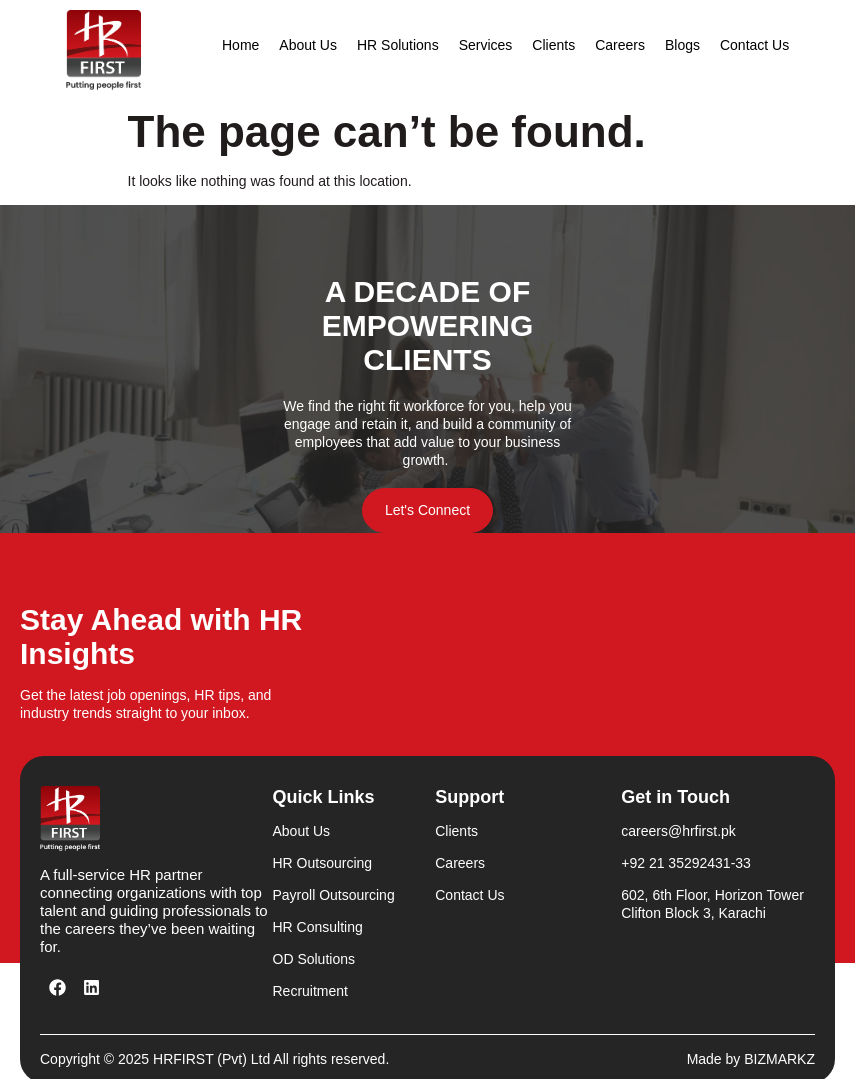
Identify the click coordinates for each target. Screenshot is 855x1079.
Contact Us (754, 45)
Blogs (682, 45)
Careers (620, 45)
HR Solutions (398, 45)
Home (240, 45)
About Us (308, 45)
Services (486, 45)
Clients (553, 45)
